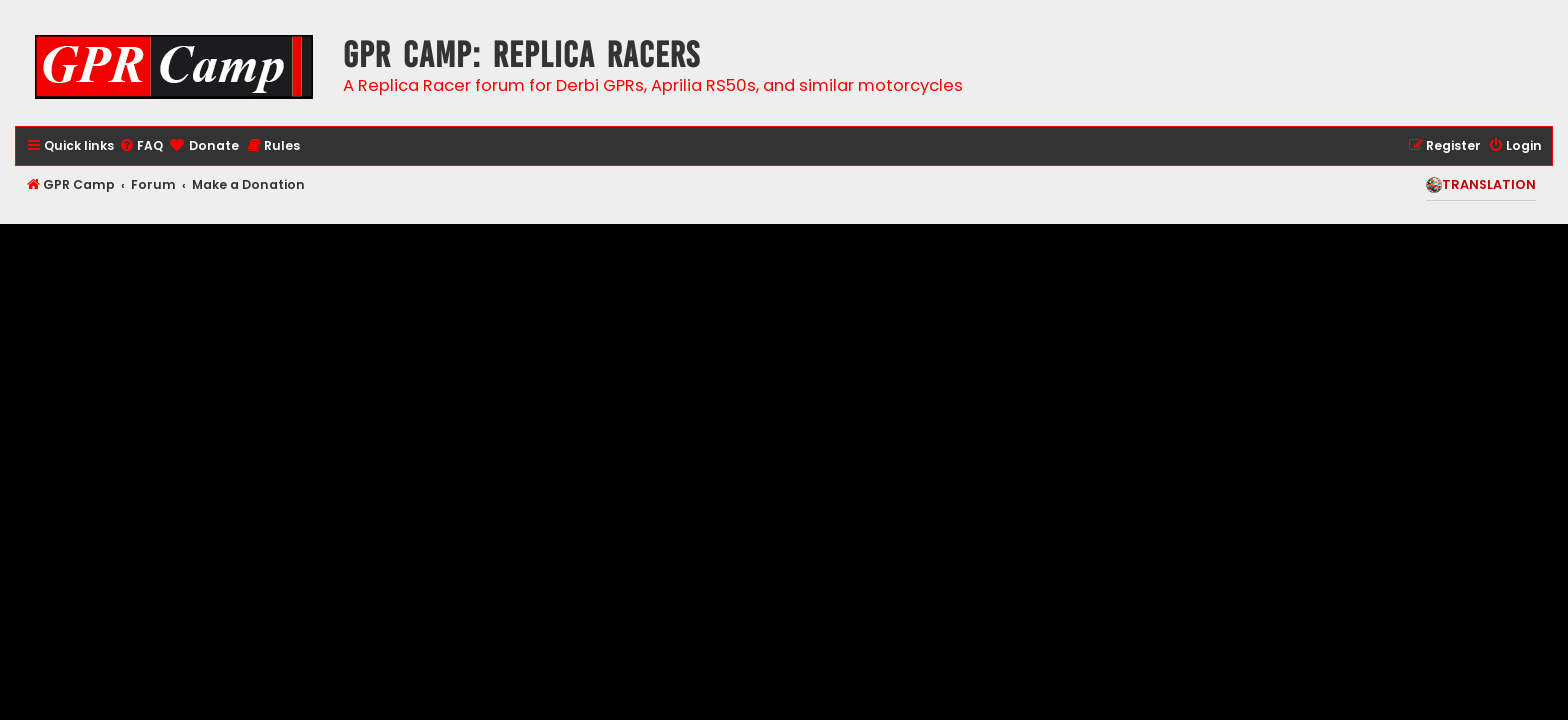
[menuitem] (141, 146)
